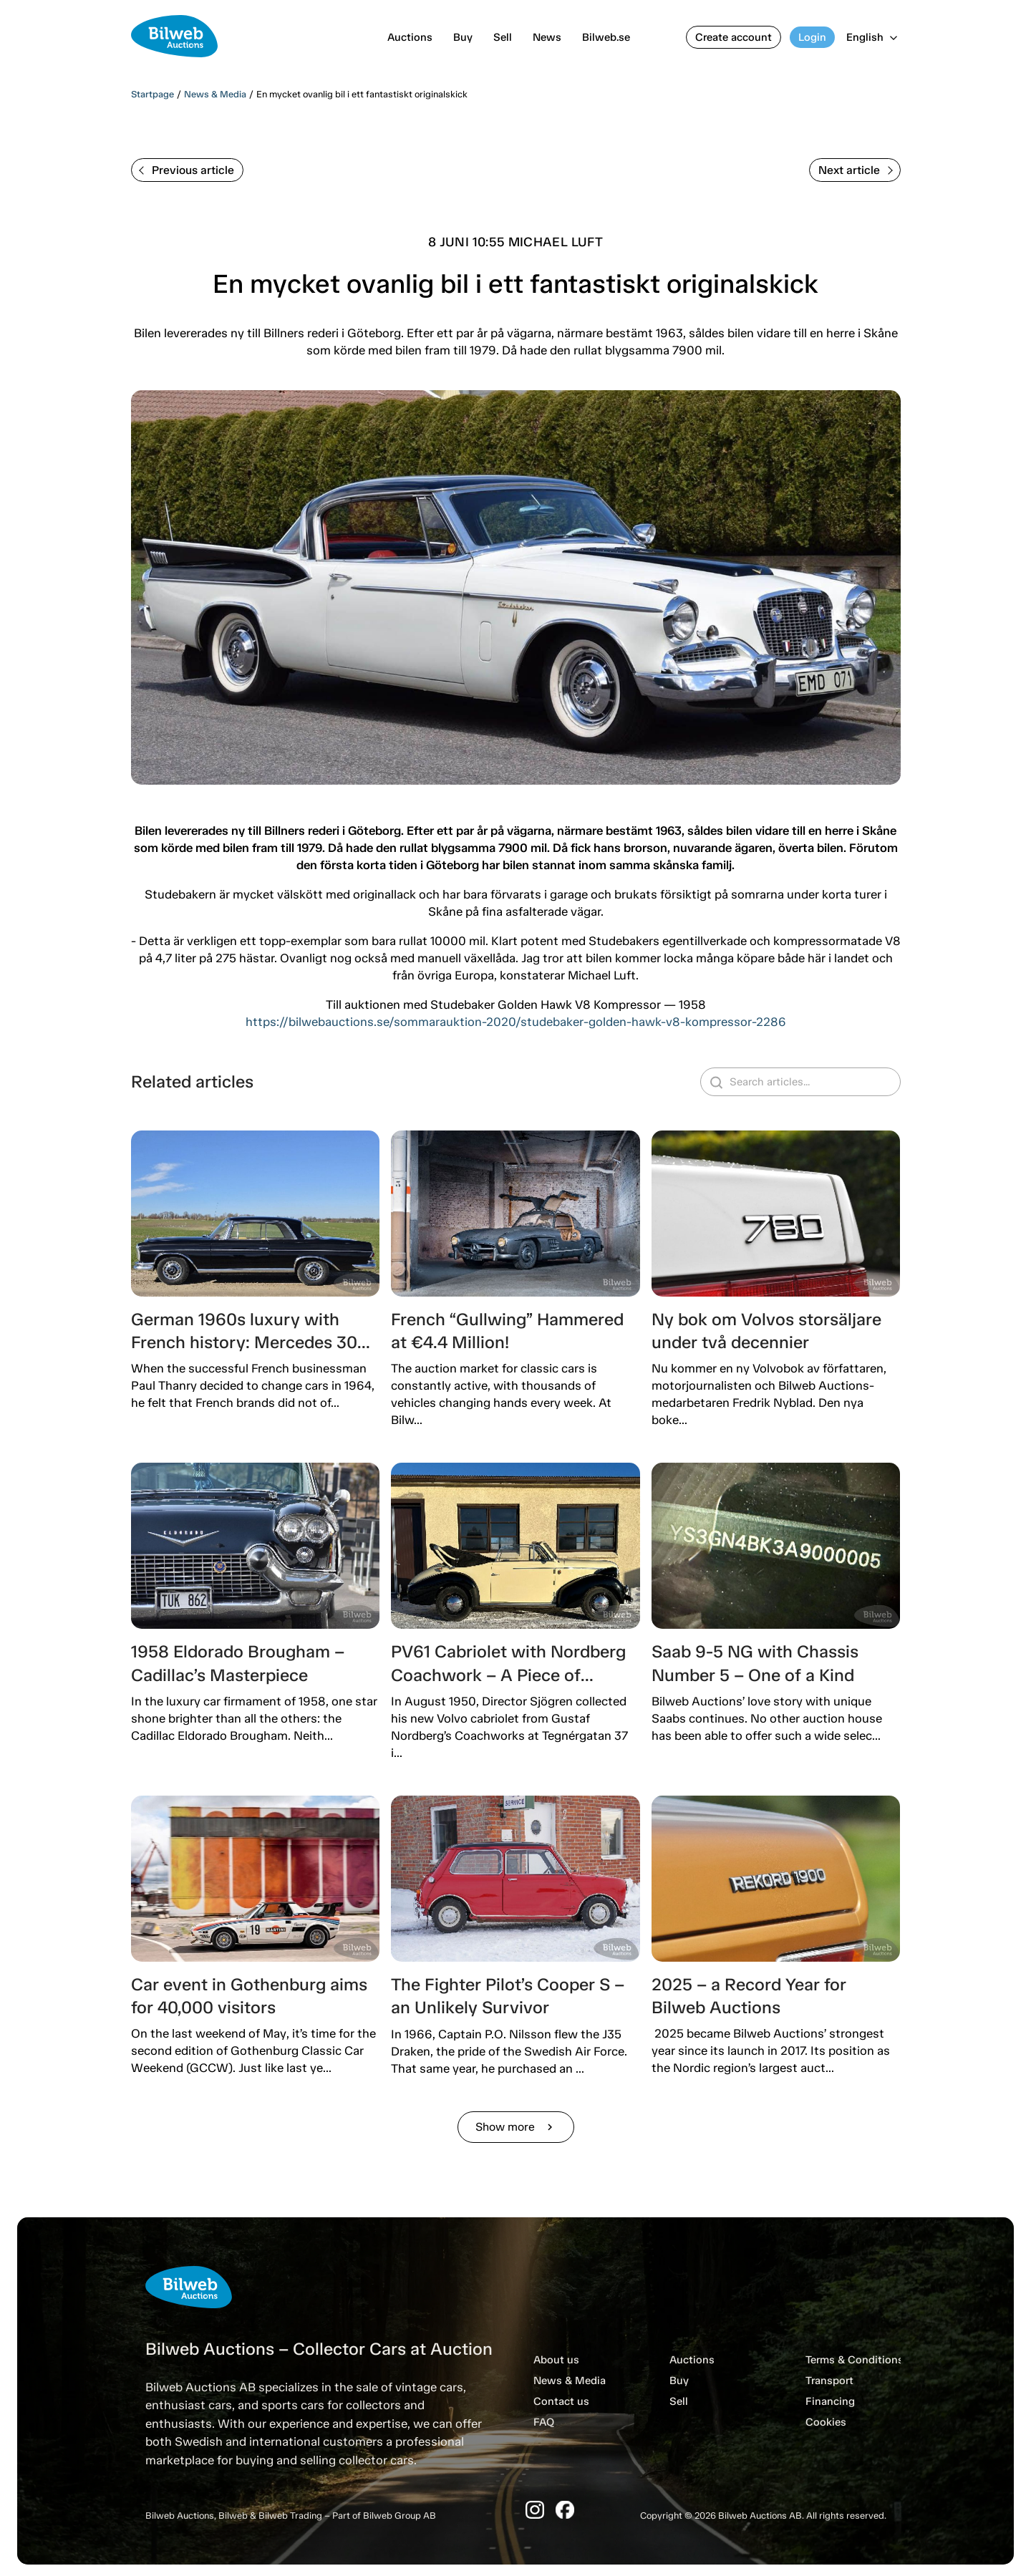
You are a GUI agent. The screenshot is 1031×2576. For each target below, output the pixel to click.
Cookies (825, 2422)
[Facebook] (565, 2510)
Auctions (409, 37)
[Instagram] (535, 2510)
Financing (830, 2401)
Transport (829, 2380)
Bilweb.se (606, 37)
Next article (855, 170)
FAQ (543, 2422)
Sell (502, 37)
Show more (515, 2127)
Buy (463, 37)
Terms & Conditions (854, 2359)
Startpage (152, 94)
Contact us (561, 2401)
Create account (733, 37)
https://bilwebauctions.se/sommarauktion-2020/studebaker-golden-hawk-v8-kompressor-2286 (516, 1022)
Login (812, 37)
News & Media (215, 94)
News (547, 37)
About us (556, 2359)
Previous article (186, 170)
